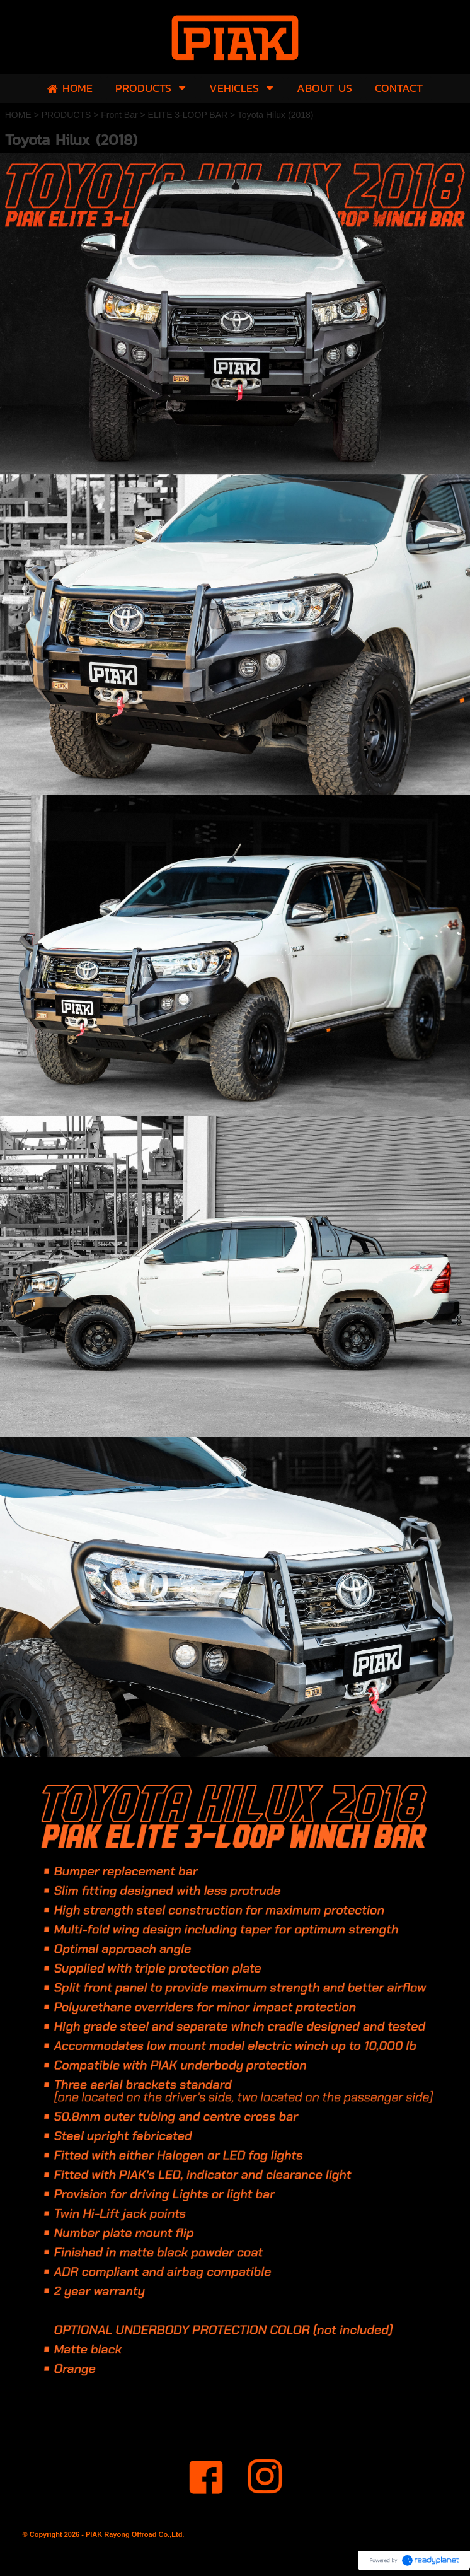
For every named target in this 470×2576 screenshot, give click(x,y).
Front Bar (119, 115)
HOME (18, 115)
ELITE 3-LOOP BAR (188, 115)
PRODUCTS (66, 115)
